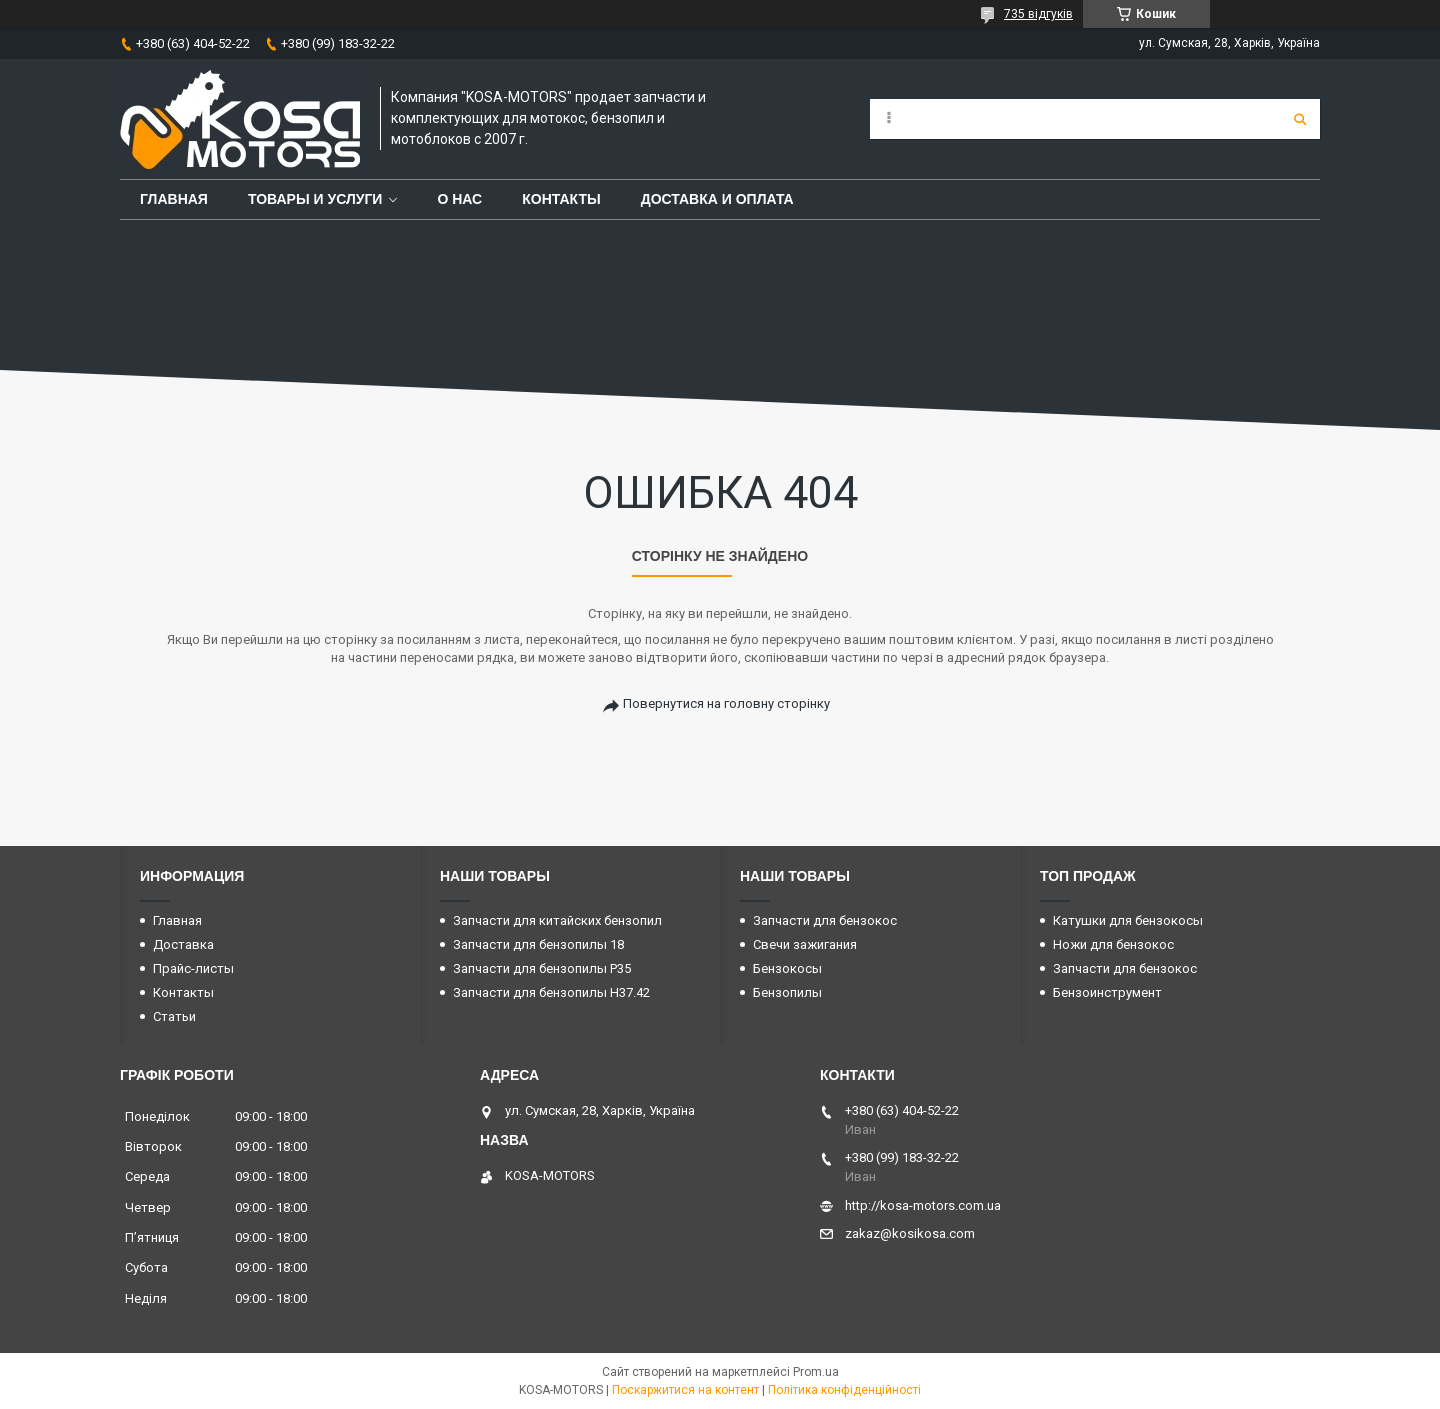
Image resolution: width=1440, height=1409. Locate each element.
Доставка (183, 944)
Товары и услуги (315, 199)
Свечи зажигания (805, 944)
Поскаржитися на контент (685, 1390)
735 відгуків (1038, 14)
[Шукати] (1300, 119)
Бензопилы (787, 992)
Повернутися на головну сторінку (726, 703)
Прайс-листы (193, 968)
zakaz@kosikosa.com (910, 1233)
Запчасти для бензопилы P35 (542, 968)
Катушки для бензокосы (1128, 920)
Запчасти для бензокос (825, 920)
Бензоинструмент (1107, 992)
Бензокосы (787, 968)
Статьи (174, 1016)
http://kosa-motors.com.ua (923, 1205)
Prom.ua (816, 1372)
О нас (459, 199)
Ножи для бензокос (1113, 944)
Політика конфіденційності (844, 1390)
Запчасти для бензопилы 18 (538, 944)
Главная (174, 199)
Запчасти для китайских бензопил (557, 920)
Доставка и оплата (717, 199)
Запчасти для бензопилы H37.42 (551, 992)
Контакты (561, 199)
